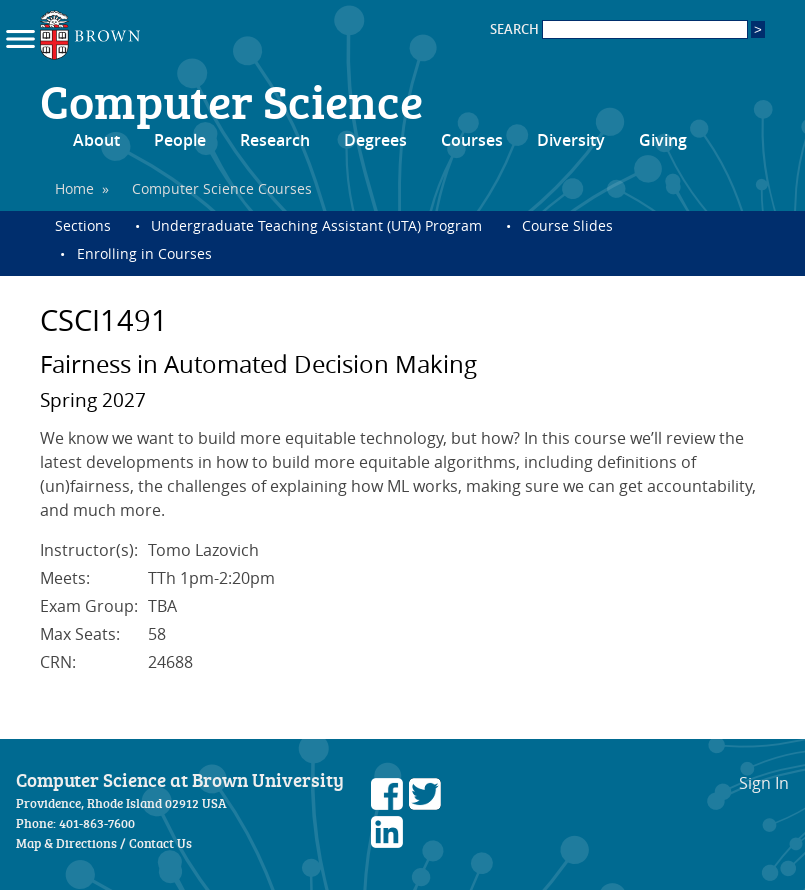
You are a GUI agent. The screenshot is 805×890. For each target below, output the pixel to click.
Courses (472, 140)
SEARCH (619, 29)
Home (74, 188)
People (180, 140)
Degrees (375, 140)
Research (275, 140)
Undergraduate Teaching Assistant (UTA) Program (316, 225)
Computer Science (231, 100)
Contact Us (160, 843)
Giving (663, 140)
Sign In (764, 783)
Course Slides (567, 225)
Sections (83, 225)
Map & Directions (66, 843)
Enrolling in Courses (144, 253)
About (96, 140)
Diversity (571, 140)
